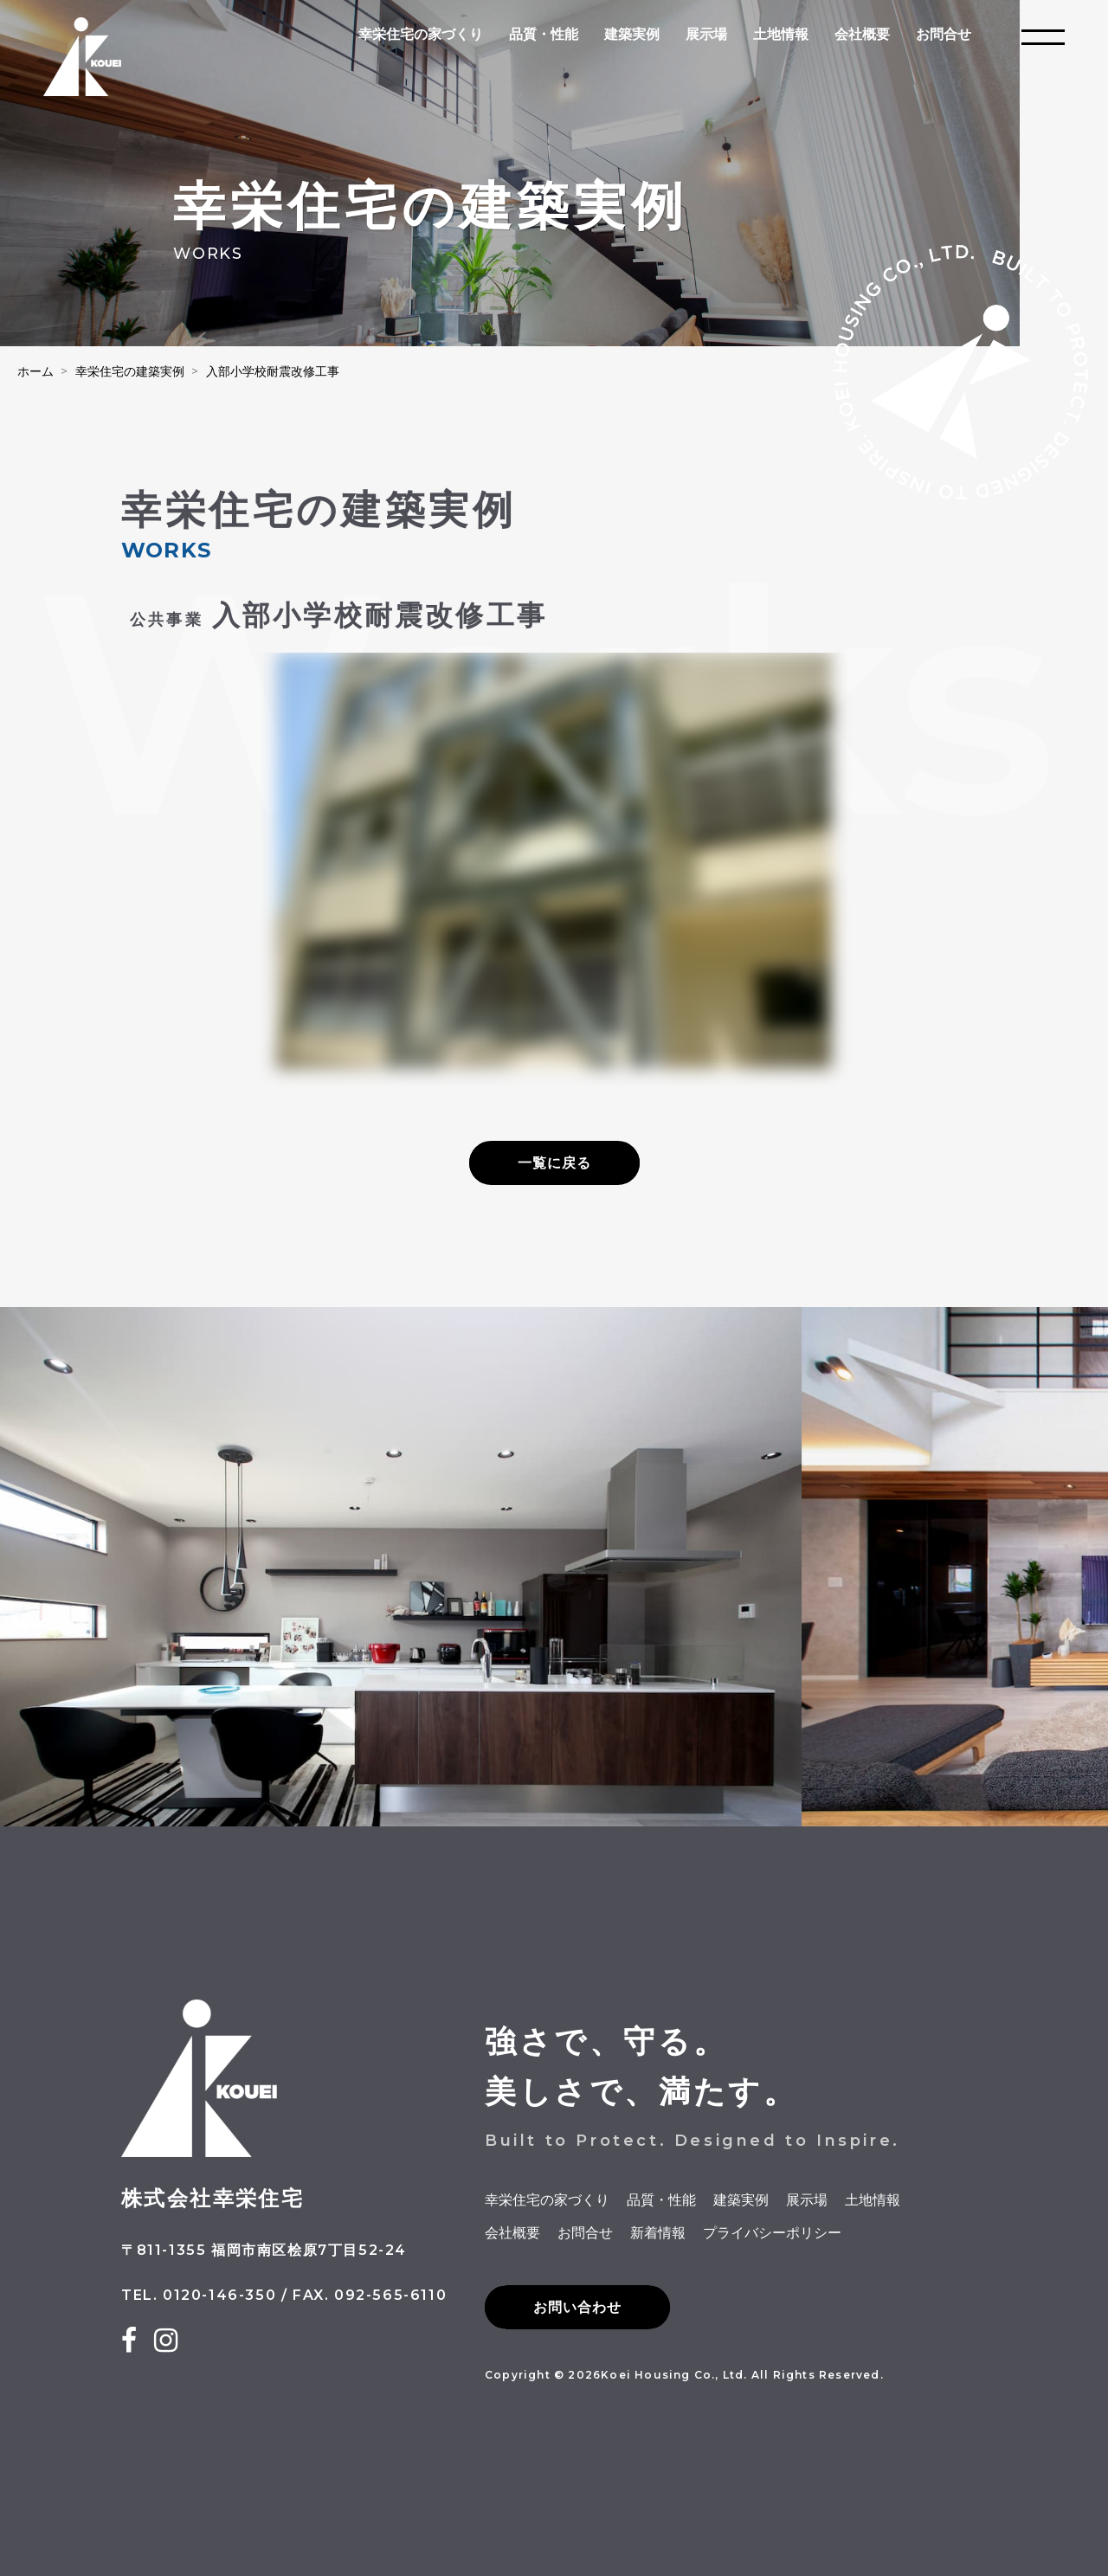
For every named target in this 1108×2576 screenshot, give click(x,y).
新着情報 (658, 2233)
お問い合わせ (577, 2307)
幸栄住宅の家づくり (420, 34)
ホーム (35, 371)
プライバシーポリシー (772, 2233)
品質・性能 (543, 34)
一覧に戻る (554, 1163)
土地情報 (780, 34)
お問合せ (943, 34)
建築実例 (632, 34)
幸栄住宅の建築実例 (129, 371)
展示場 (706, 34)
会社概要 (862, 34)
